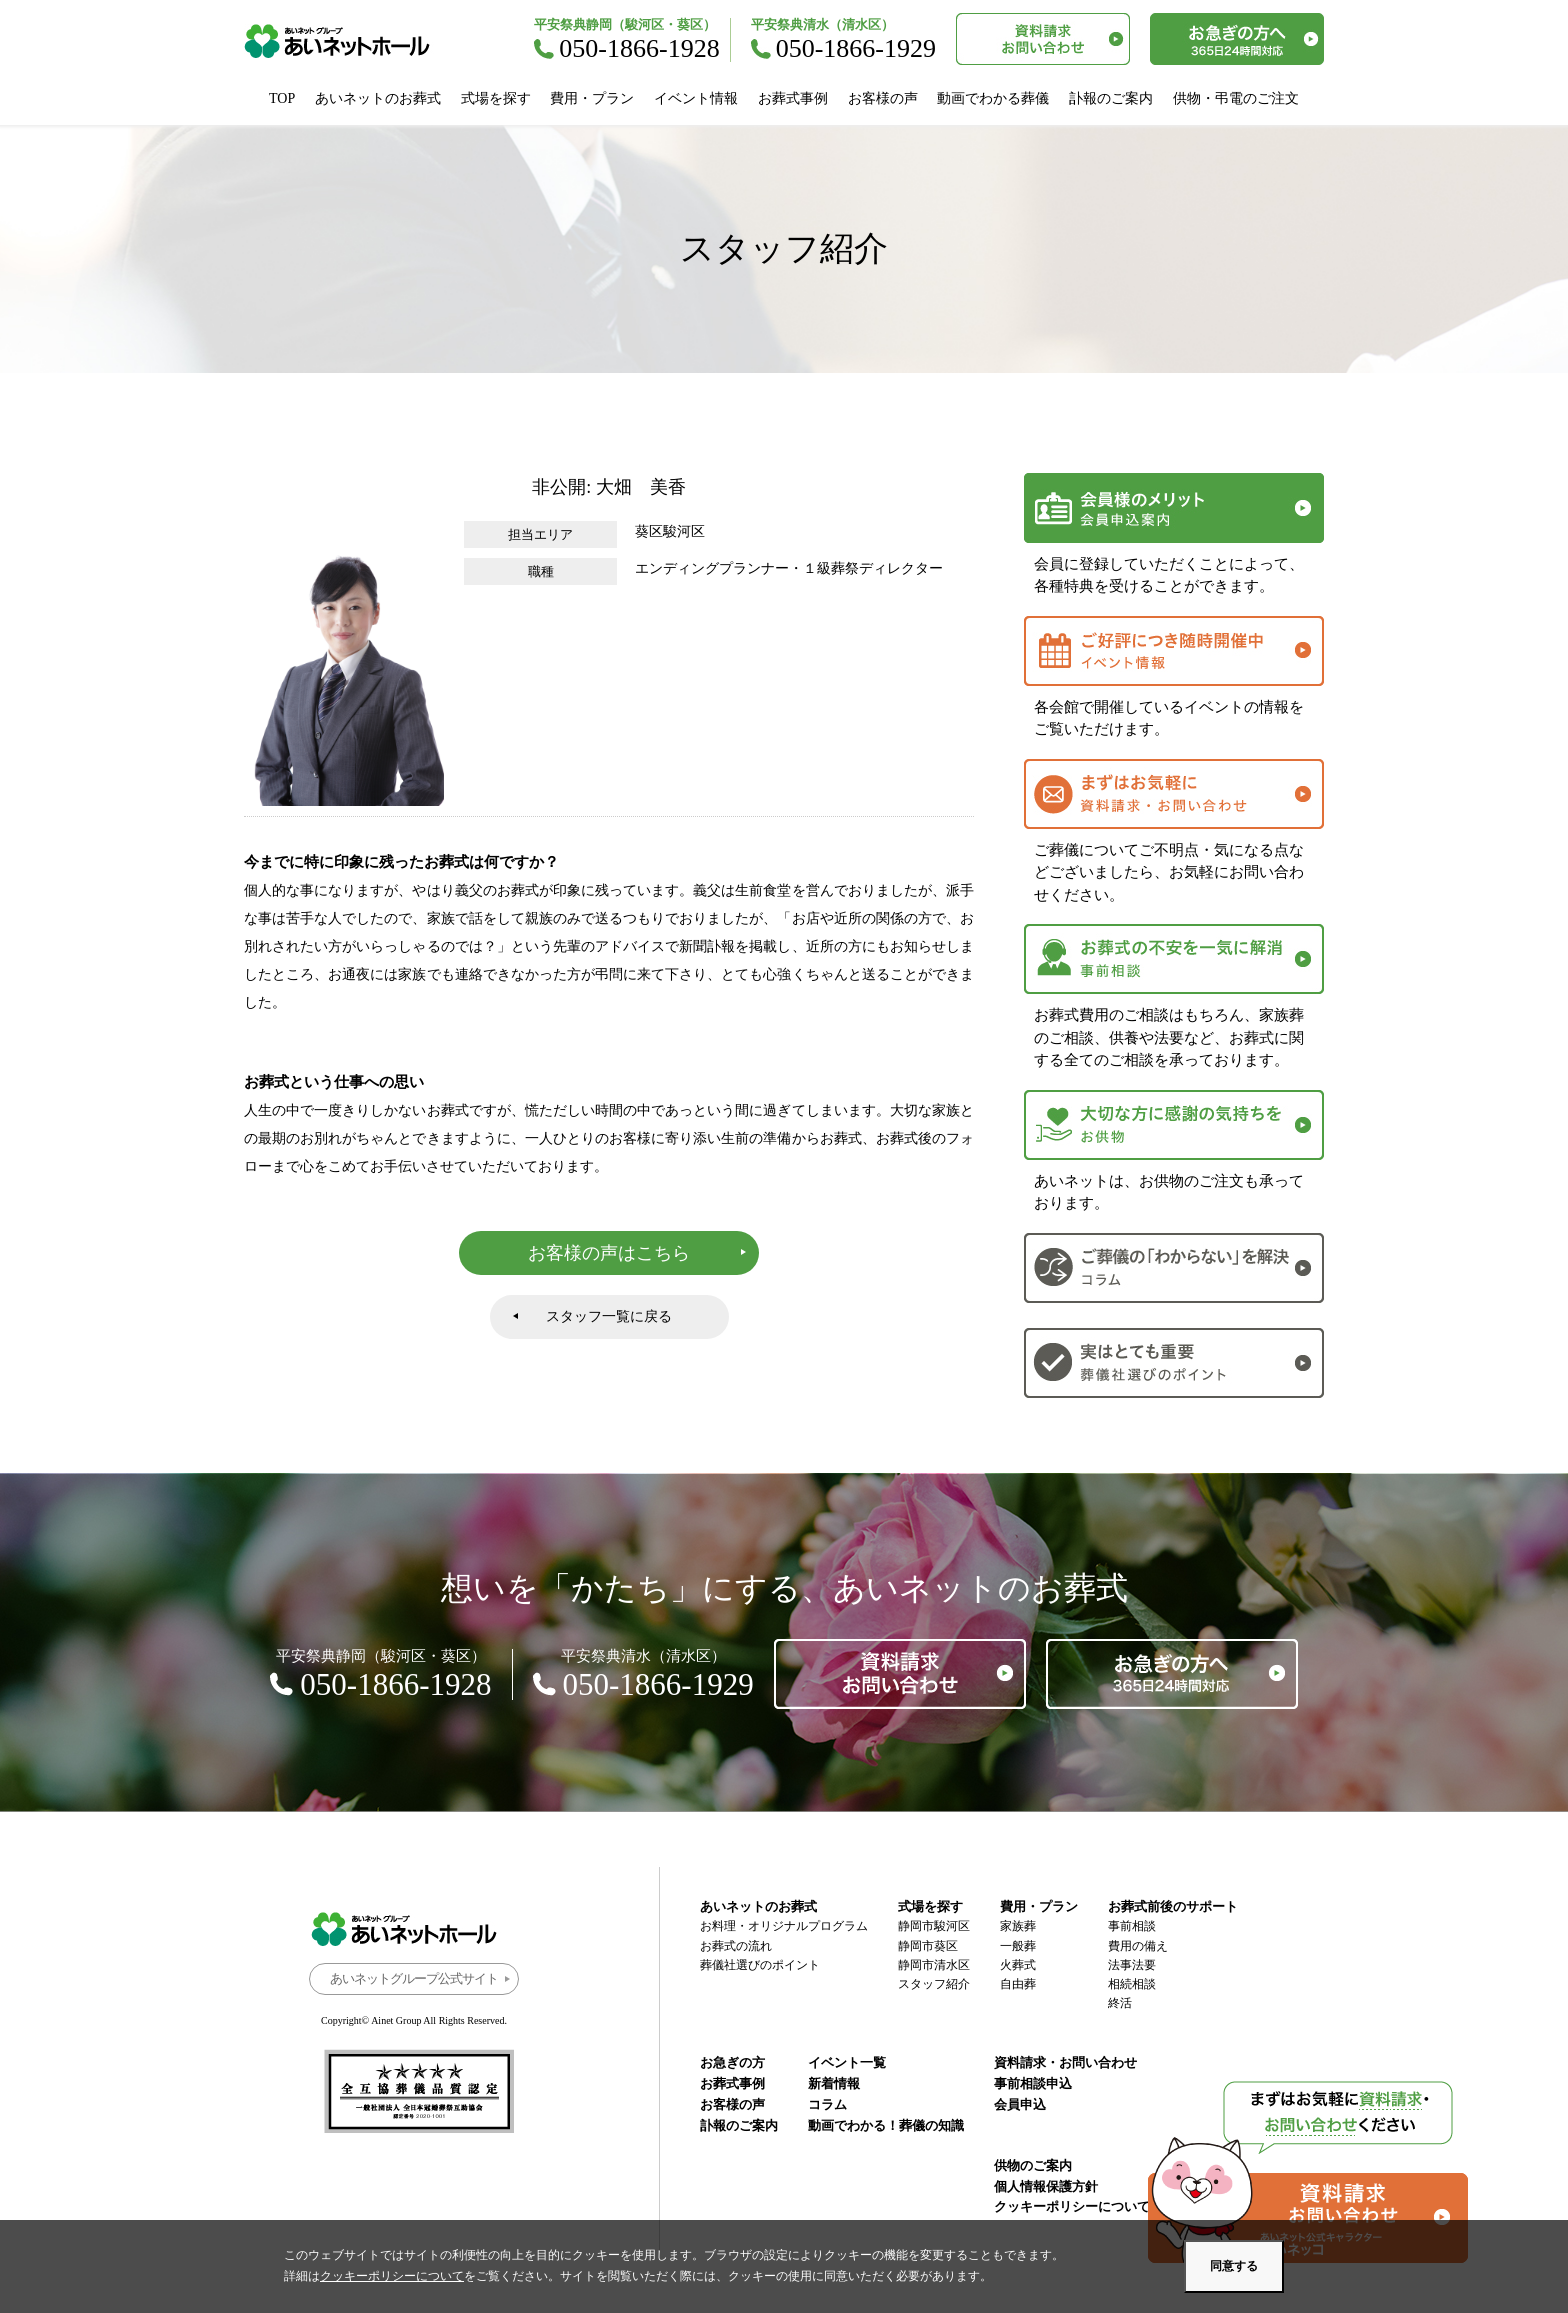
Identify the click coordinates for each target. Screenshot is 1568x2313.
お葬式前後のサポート (1173, 1906)
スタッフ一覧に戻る (609, 1316)
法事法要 (1132, 1965)
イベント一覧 (847, 2062)
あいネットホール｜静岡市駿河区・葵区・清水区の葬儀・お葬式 (347, 41)
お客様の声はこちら (609, 1253)
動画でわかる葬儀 (993, 98)
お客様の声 (883, 98)
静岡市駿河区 (934, 1926)
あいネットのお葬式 (378, 98)
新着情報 (834, 2083)
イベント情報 (696, 98)
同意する (1234, 2266)
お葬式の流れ (736, 1946)
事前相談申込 (1033, 2083)
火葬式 (1018, 1965)
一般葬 (1018, 1946)
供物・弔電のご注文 (1236, 98)
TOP (282, 98)
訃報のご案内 (1111, 98)
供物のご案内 (1033, 2165)
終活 (1120, 2003)
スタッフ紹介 (934, 1984)
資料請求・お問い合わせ (1065, 2062)
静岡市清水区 (934, 1965)
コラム (827, 2104)
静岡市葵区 (928, 1946)
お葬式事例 (793, 98)
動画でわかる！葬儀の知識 (886, 2125)
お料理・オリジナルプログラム (784, 1926)
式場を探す (496, 98)
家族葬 (1018, 1926)
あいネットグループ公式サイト (414, 1978)
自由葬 (1018, 1984)
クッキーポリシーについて (1072, 2206)
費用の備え (1138, 1946)
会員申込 (1020, 2104)
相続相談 (1132, 1984)
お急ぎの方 (732, 2062)
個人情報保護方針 (1046, 2186)
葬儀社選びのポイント (760, 1965)
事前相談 (1132, 1926)
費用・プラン (592, 98)
